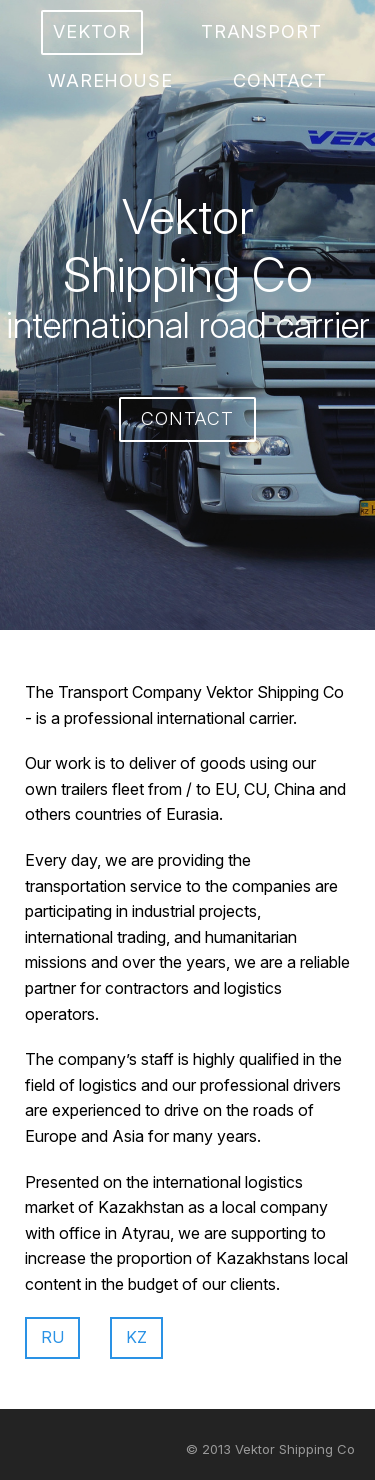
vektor (91, 31)
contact (280, 80)
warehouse (110, 80)
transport (261, 31)
